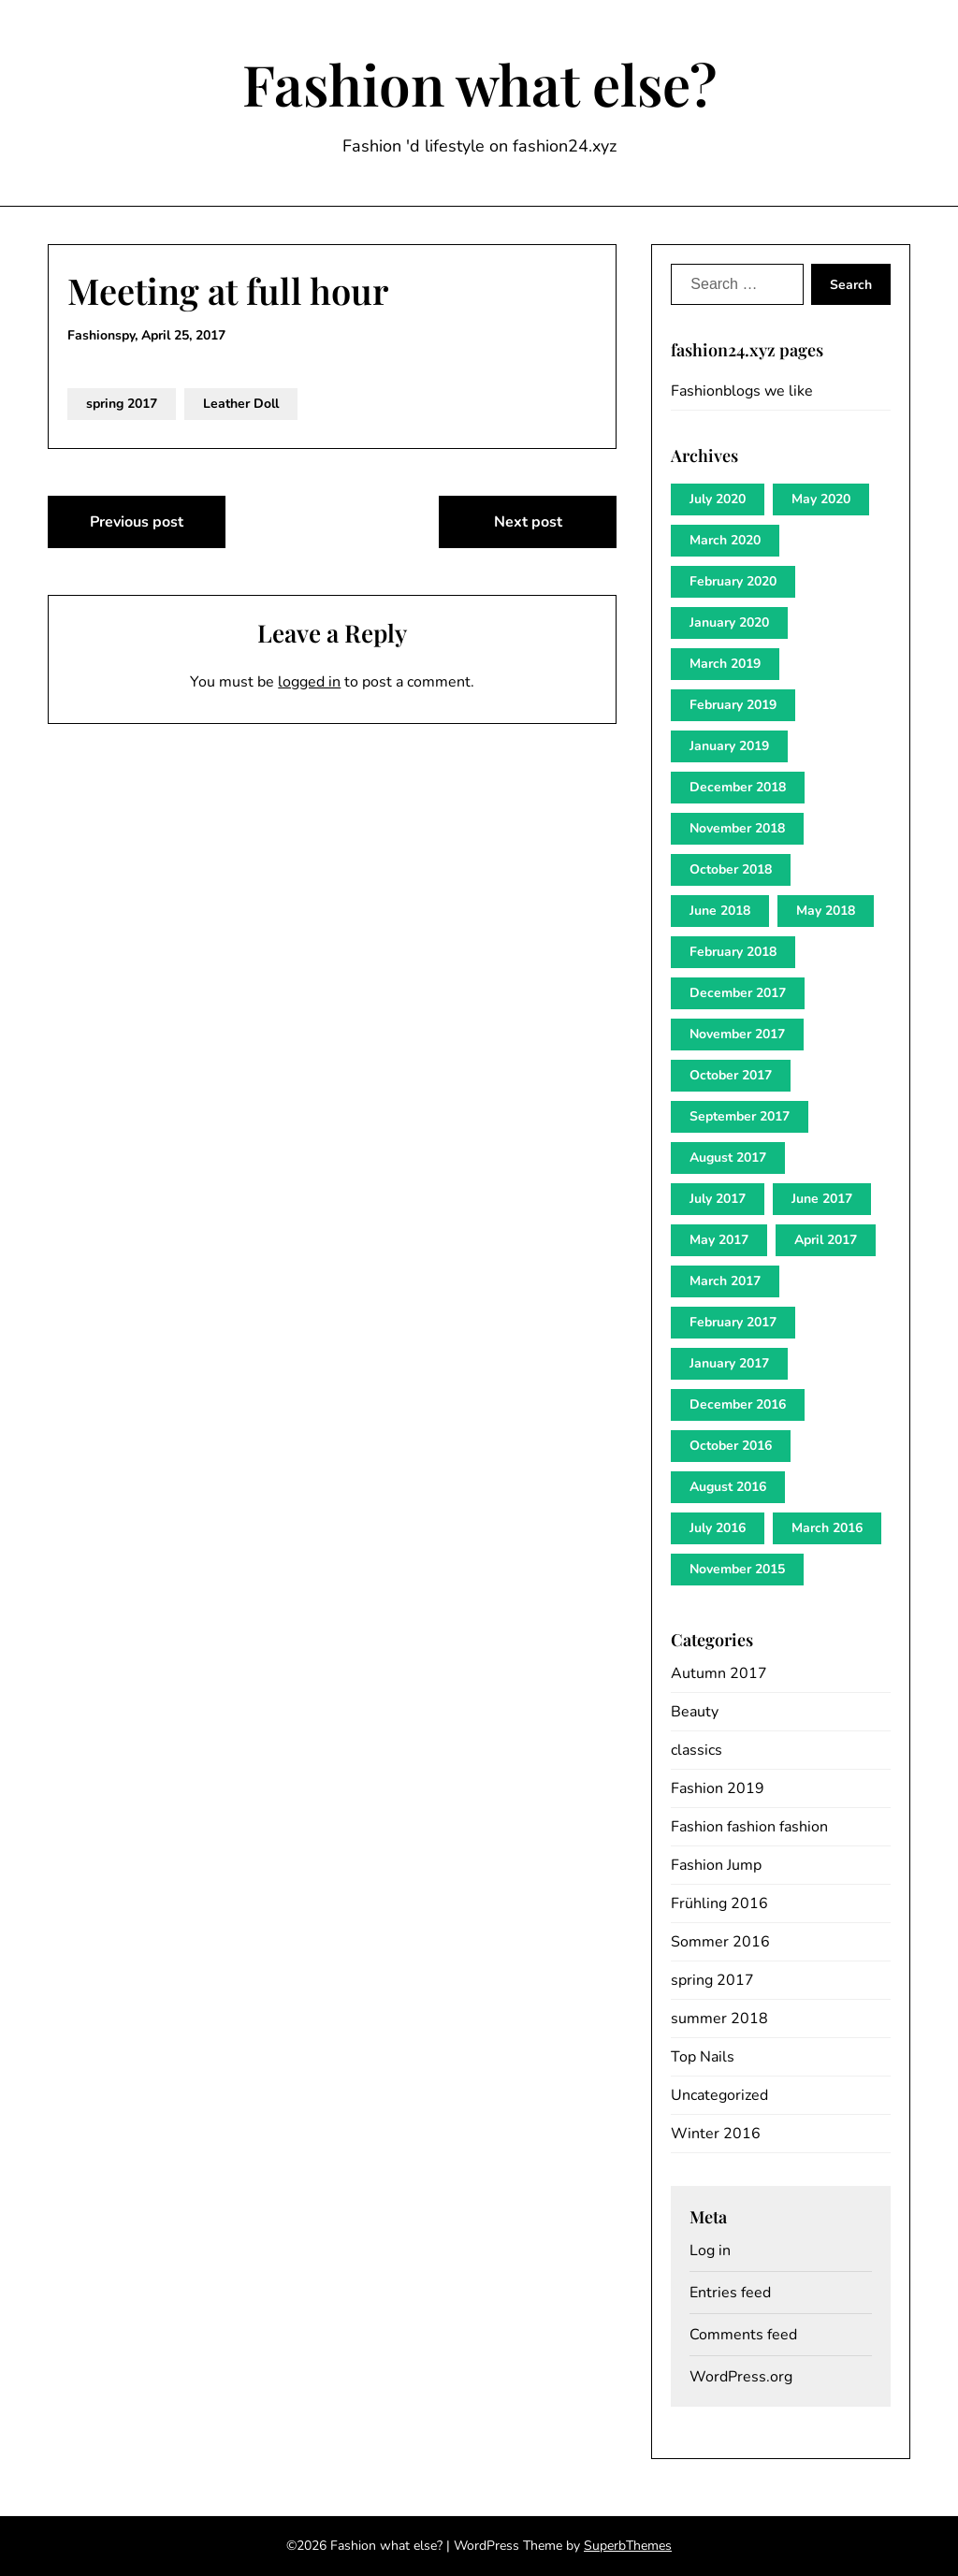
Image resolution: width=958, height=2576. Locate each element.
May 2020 (820, 499)
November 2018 (737, 828)
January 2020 (729, 622)
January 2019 (729, 746)
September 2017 (739, 1116)
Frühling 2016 (719, 1903)
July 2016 (717, 1528)
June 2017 (821, 1199)
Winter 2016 (716, 2133)
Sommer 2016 (720, 1942)
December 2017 (737, 993)
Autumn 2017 (719, 1673)
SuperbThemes (628, 2545)
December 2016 (737, 1404)
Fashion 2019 (717, 1788)
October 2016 (730, 1445)
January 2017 (729, 1363)
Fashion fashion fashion (749, 1826)
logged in (309, 682)
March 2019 (725, 664)
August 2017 (727, 1157)
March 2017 (725, 1281)
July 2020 (717, 499)
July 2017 (717, 1199)
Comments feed (743, 2334)
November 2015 (737, 1569)
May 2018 (825, 910)
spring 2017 (121, 403)
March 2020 (725, 540)
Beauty (694, 1711)
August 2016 (727, 1487)
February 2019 (733, 705)
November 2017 (737, 1034)
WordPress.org (740, 2376)
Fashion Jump (716, 1865)
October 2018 (730, 869)
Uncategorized (719, 2095)
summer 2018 (719, 2018)
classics (696, 1750)
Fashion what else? (479, 83)
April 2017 (825, 1240)
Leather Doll (241, 403)
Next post (528, 522)
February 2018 (733, 952)
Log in (710, 2250)
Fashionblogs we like (742, 391)
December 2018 (737, 787)
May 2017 (718, 1240)
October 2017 (730, 1075)
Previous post (136, 522)
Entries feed (730, 2292)
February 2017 (733, 1322)
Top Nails (702, 2057)
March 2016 (827, 1528)
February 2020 (733, 581)
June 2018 (719, 910)
